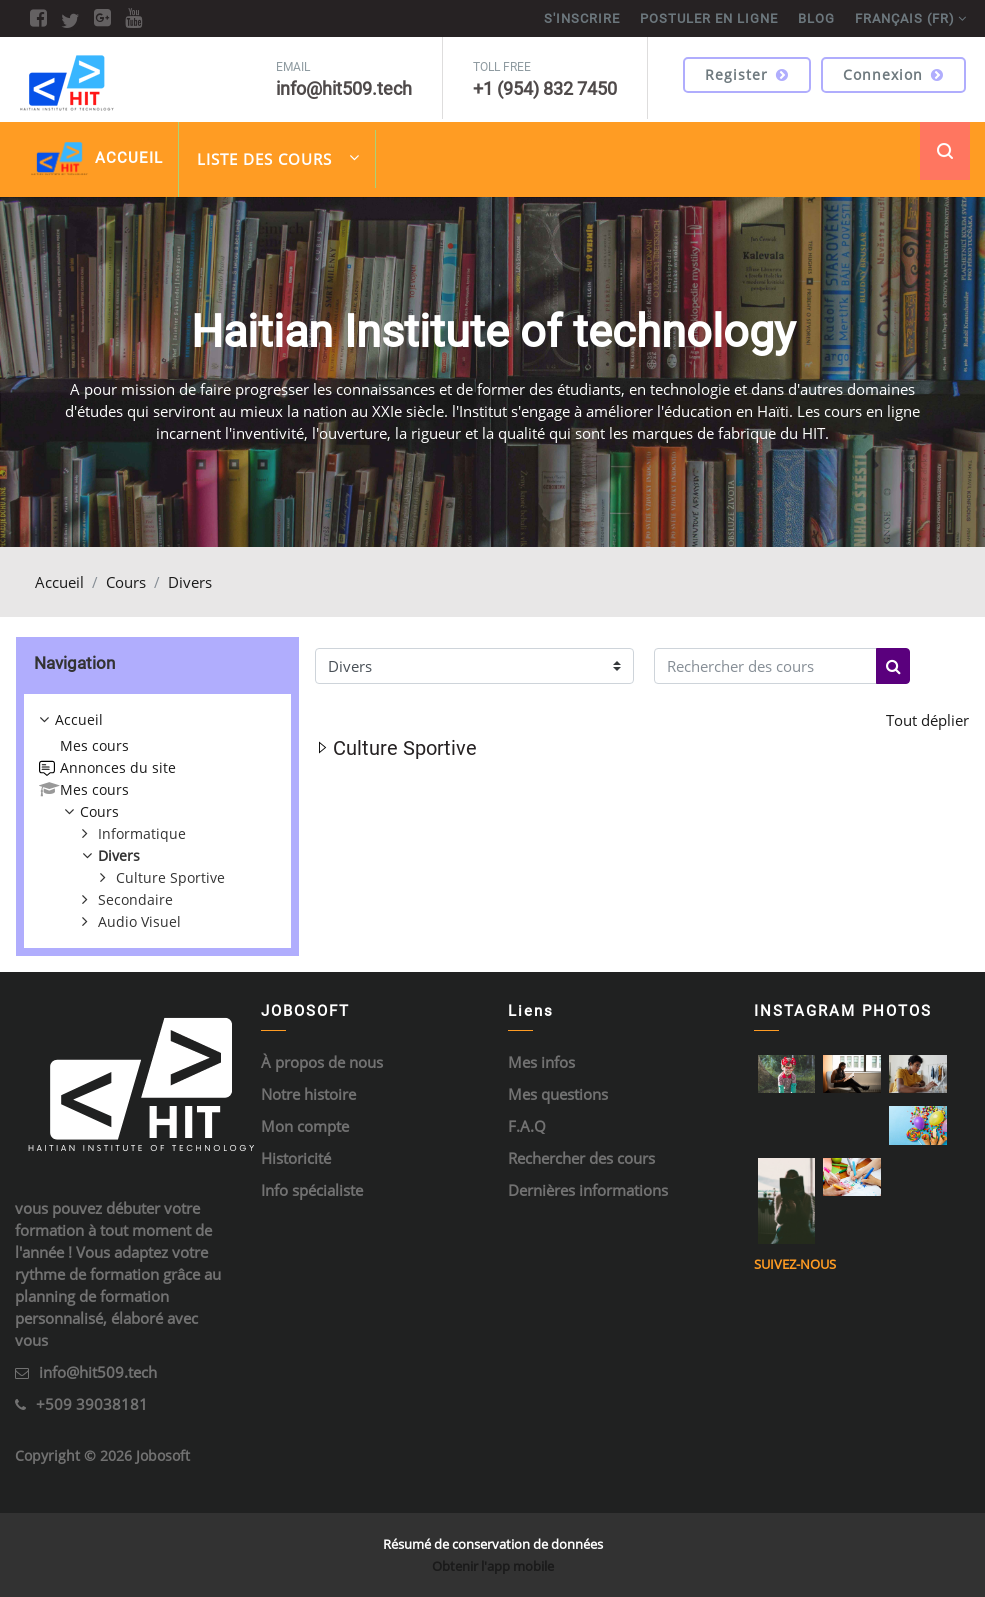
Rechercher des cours (581, 1158)
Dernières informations (588, 1190)
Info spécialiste (312, 1190)
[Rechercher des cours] (765, 666)
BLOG (816, 18)
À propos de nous (322, 1062)
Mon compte (305, 1126)
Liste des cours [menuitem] (278, 157)
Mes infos (541, 1062)
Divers (190, 582)
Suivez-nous (795, 1264)
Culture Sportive (405, 748)
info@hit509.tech (98, 1372)
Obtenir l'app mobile (493, 1566)
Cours (126, 582)
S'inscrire (582, 18)
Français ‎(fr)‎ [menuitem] (905, 18)
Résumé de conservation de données (493, 1544)
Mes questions (558, 1094)
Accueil (59, 582)
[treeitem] (157, 821)
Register (747, 74)
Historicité (296, 1158)
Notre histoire (308, 1094)
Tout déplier (927, 720)
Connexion (893, 74)
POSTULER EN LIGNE (709, 18)
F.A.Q (527, 1126)
